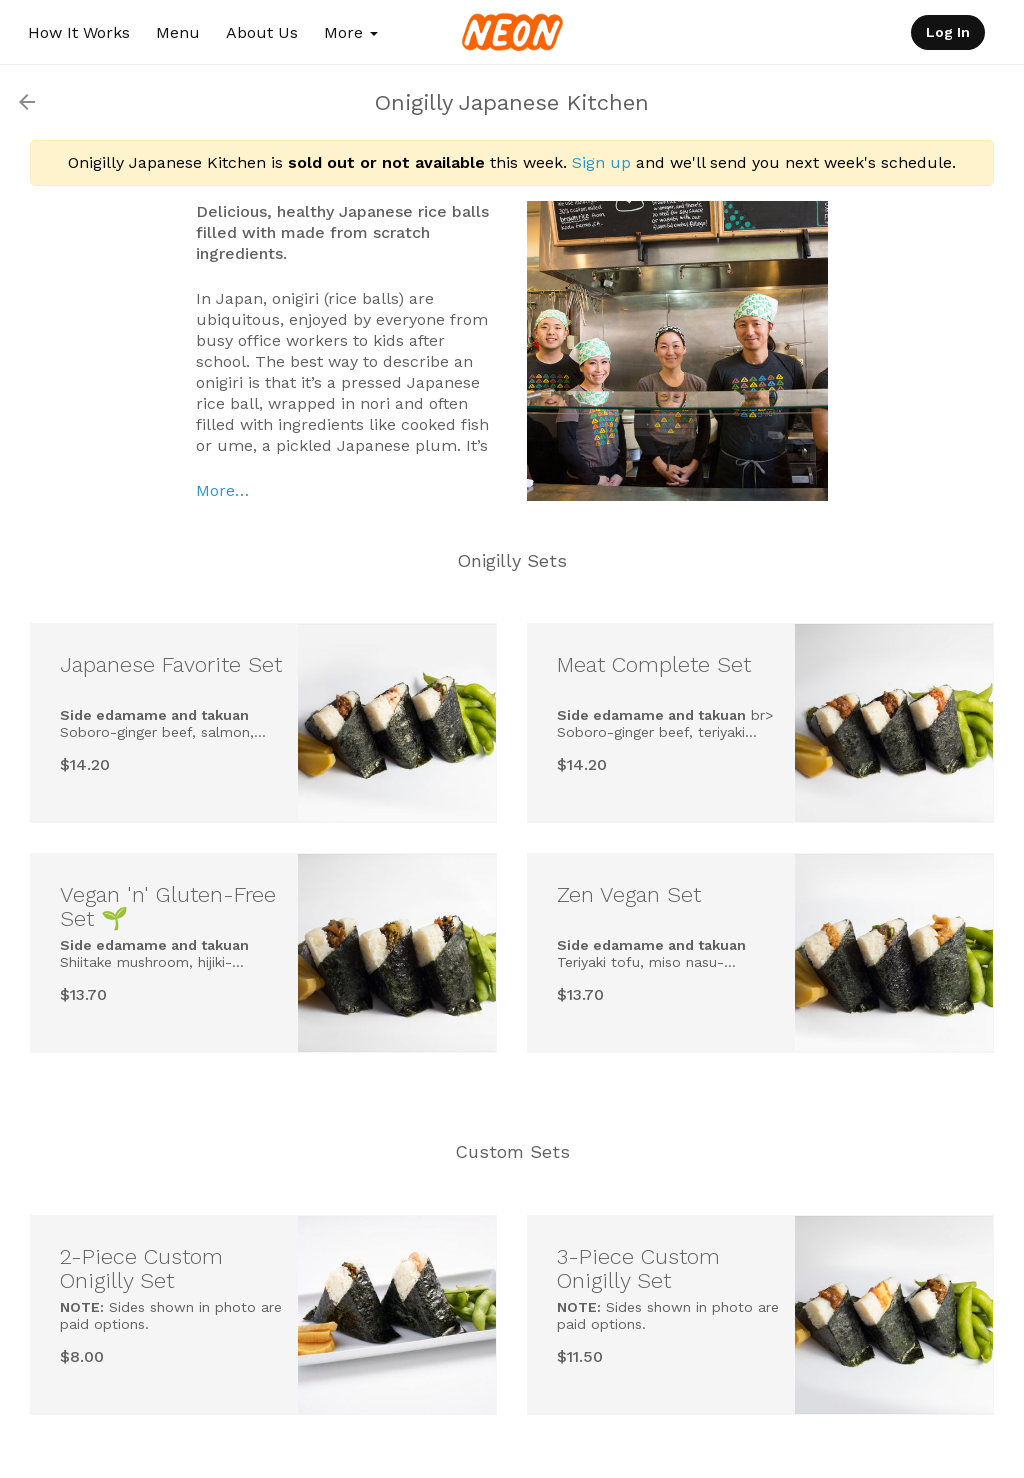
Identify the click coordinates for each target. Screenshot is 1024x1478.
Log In (948, 32)
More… (222, 490)
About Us (262, 32)
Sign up (601, 162)
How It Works (79, 32)
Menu (178, 32)
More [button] (351, 32)
